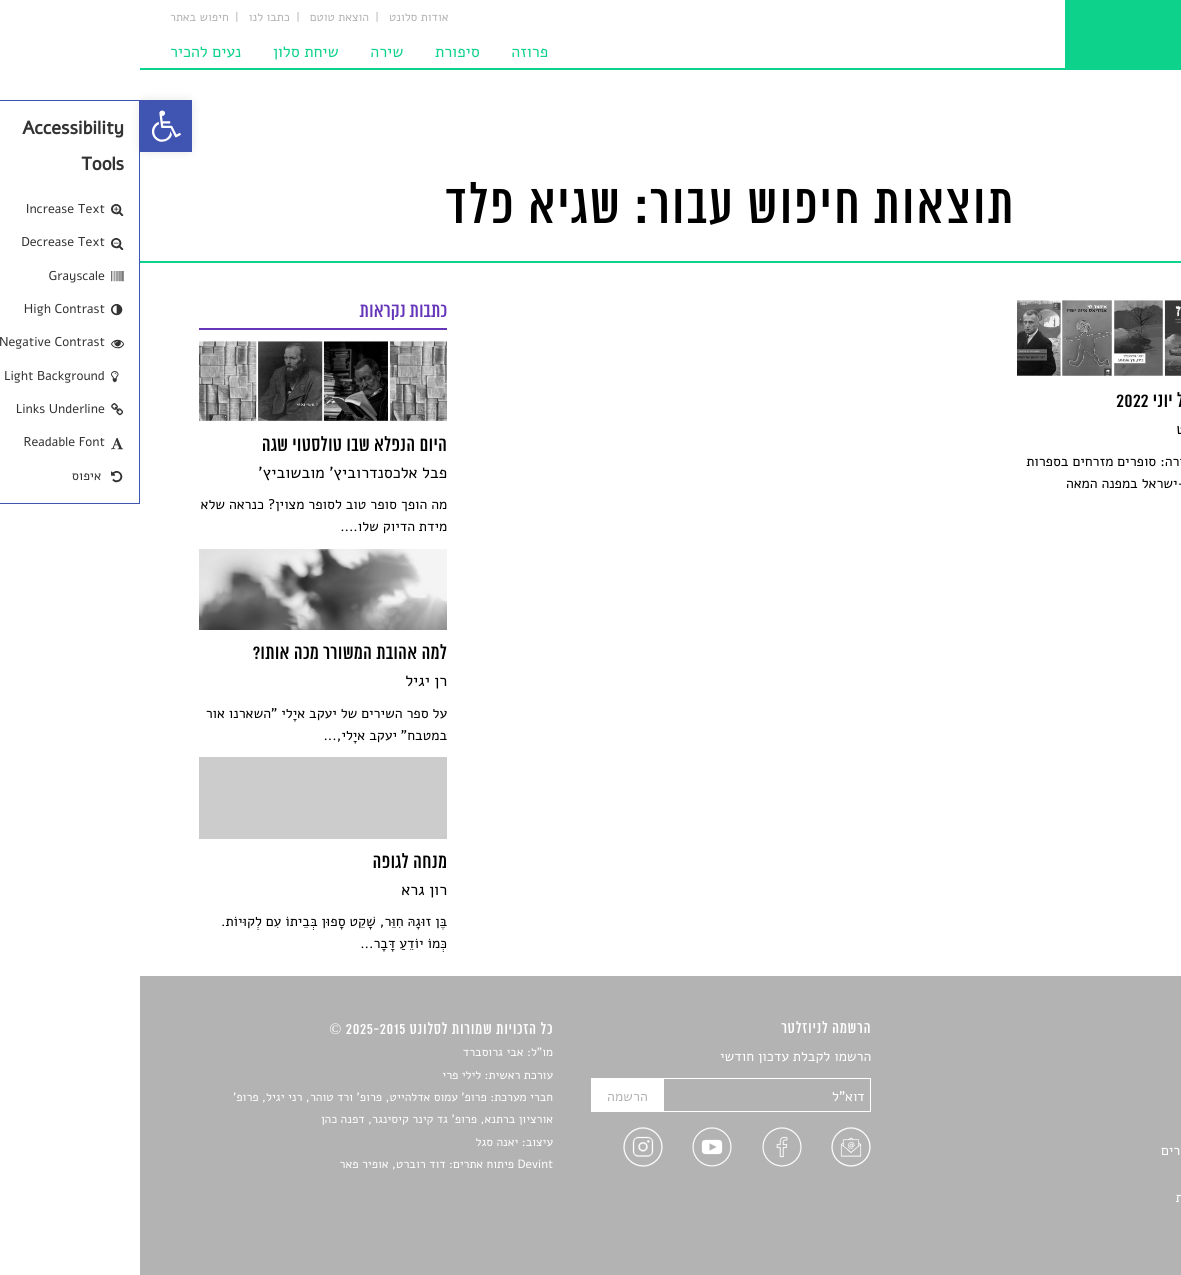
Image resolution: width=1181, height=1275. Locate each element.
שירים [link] (1105, 1080)
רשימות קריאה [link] (1081, 1127)
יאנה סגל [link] (357, 1143)
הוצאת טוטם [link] (199, 18)
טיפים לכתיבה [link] (1082, 1174)
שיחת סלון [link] (166, 52)
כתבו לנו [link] (129, 18)
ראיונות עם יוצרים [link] (1071, 1150)
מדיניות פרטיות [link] (1079, 1197)
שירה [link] (246, 52)
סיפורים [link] (1100, 1057)
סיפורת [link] (317, 52)
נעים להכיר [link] (65, 52)
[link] (26, 126)
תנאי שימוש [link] (1088, 1220)
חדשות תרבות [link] (1083, 1103)
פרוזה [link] (389, 52)
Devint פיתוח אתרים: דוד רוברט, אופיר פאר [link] (306, 1165)
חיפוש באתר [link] (59, 18)
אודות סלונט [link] (279, 18)
